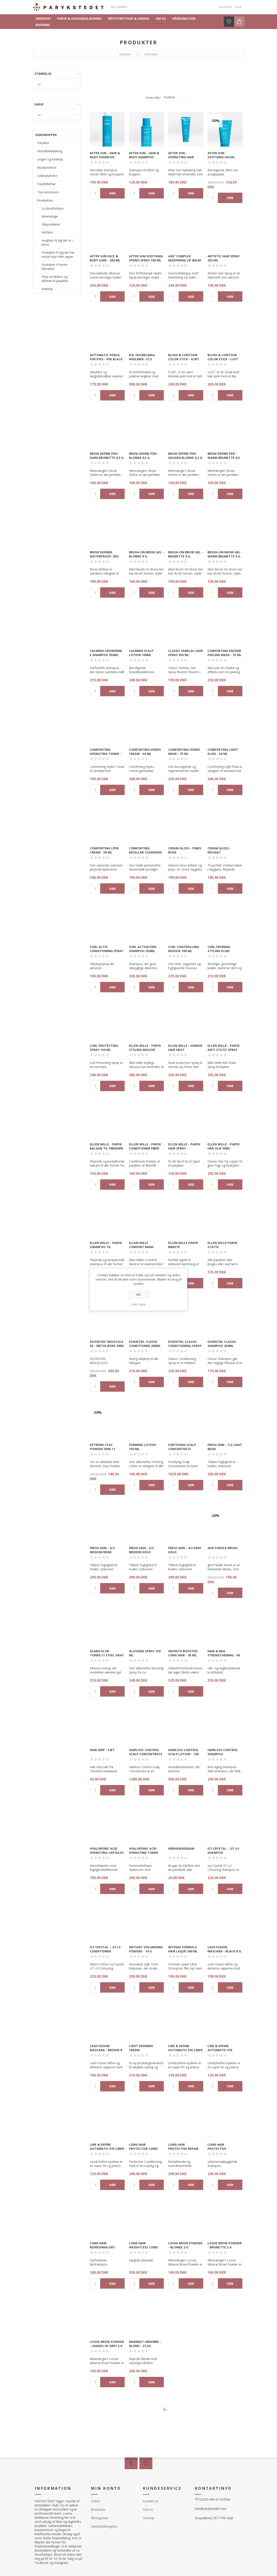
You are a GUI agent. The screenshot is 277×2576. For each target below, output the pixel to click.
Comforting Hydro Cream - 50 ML (145, 752)
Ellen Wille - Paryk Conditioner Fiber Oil (145, 1148)
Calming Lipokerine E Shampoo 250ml (106, 653)
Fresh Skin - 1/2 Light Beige (225, 1447)
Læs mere (138, 1304)
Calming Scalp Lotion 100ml (141, 653)
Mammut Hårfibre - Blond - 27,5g (145, 2344)
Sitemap (148, 2518)
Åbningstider (99, 2518)
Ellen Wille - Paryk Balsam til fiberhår (106, 1146)
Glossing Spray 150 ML (145, 1653)
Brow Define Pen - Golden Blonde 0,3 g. (185, 455)
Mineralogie (50, 216)
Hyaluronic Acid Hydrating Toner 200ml (143, 1852)
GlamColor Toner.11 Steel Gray (107, 1653)
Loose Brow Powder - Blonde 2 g (185, 2245)
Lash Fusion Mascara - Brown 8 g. (106, 2050)
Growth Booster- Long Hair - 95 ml (183, 1653)
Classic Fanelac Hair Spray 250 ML (185, 653)
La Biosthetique (53, 208)
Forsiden (124, 54)
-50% (215, 120)
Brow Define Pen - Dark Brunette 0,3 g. (107, 455)
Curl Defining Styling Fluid (219, 949)
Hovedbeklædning (49, 151)
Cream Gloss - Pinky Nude (184, 850)
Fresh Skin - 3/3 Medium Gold (141, 1550)
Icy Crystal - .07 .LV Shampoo (223, 1850)
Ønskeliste (98, 2509)
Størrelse (43, 74)
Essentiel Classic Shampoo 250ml (222, 1344)
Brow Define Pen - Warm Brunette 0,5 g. (224, 457)
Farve (39, 104)
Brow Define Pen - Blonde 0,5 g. (144, 455)
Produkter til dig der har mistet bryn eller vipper (58, 254)
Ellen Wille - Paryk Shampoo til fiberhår (106, 1247)
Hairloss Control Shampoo (223, 1752)
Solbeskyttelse (47, 176)
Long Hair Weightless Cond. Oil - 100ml (144, 2247)
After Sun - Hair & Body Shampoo (105, 155)
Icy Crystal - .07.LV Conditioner (105, 1949)
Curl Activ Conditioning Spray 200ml (106, 951)
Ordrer (95, 2501)
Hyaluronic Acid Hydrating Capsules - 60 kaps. (107, 1852)
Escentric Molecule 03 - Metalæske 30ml (107, 1344)
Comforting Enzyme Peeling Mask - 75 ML (225, 653)
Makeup (47, 289)
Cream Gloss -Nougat (219, 850)
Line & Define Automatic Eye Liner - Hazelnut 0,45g (185, 2050)
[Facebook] (131, 2463)
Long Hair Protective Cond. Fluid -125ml (143, 2148)
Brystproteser (46, 167)
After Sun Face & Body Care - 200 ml (105, 258)
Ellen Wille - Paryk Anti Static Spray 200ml (224, 1050)
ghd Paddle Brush (223, 1548)
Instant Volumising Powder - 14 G (146, 1949)
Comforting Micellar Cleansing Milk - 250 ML (145, 852)
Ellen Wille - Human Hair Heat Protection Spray (185, 1050)
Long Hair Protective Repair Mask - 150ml (183, 2148)
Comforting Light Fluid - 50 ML (223, 752)
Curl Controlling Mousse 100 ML (183, 949)
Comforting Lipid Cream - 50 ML (104, 850)
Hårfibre (47, 232)
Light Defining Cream (141, 2048)
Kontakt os (150, 2501)
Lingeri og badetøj (50, 159)
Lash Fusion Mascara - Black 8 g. (225, 1949)
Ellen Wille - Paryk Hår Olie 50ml (224, 1146)
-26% (215, 1515)
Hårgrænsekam (181, 1848)
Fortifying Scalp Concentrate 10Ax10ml (182, 1449)
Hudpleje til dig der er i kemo (57, 242)
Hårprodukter (51, 224)
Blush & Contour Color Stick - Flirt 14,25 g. (183, 359)
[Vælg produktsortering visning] (176, 97)
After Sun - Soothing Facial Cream (221, 157)
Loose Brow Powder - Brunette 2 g (225, 2245)
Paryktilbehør (46, 184)
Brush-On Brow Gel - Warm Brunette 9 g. (225, 554)
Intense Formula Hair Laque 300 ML (183, 1949)
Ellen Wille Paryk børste (183, 1245)
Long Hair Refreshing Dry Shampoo (102, 2247)
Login (238, 7)
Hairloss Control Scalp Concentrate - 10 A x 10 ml (145, 1754)
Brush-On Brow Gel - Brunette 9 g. (185, 554)
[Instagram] (145, 2463)
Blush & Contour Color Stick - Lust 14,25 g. (223, 359)
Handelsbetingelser (104, 2526)
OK (138, 1294)
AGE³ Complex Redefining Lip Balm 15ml (184, 260)
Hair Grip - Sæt (102, 1750)
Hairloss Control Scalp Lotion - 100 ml (183, 1754)
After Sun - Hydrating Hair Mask (181, 157)
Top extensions (48, 192)
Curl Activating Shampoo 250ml (142, 949)
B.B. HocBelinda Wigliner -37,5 (142, 357)
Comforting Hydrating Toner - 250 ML (105, 754)
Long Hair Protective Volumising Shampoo (217, 2150)
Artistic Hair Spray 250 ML (224, 258)
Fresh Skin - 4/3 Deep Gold (184, 1550)
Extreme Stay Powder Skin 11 (102, 1447)
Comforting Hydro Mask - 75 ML (184, 752)
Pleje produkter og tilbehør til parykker (55, 279)
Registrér (225, 7)
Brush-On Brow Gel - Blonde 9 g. (146, 554)
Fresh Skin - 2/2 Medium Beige (102, 1550)
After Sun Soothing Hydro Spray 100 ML (146, 258)
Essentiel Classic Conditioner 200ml (145, 1344)
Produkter (45, 200)
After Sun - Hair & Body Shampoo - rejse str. (144, 157)
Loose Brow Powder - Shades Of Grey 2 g (107, 2344)
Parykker (43, 143)
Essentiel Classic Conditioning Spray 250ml (184, 1346)
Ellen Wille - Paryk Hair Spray (184, 1146)
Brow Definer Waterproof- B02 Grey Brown (104, 556)
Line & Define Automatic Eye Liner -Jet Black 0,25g (107, 2148)
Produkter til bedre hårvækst (55, 267)
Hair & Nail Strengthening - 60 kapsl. (224, 1655)
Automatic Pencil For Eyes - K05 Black (106, 357)
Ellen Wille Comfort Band (141, 1245)
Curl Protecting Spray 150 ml (104, 1048)
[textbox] (135, 6)
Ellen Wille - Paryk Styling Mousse (145, 1048)
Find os (148, 2509)
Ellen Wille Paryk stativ (222, 1245)
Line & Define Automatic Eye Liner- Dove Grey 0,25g (221, 2052)
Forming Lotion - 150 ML (143, 1447)
